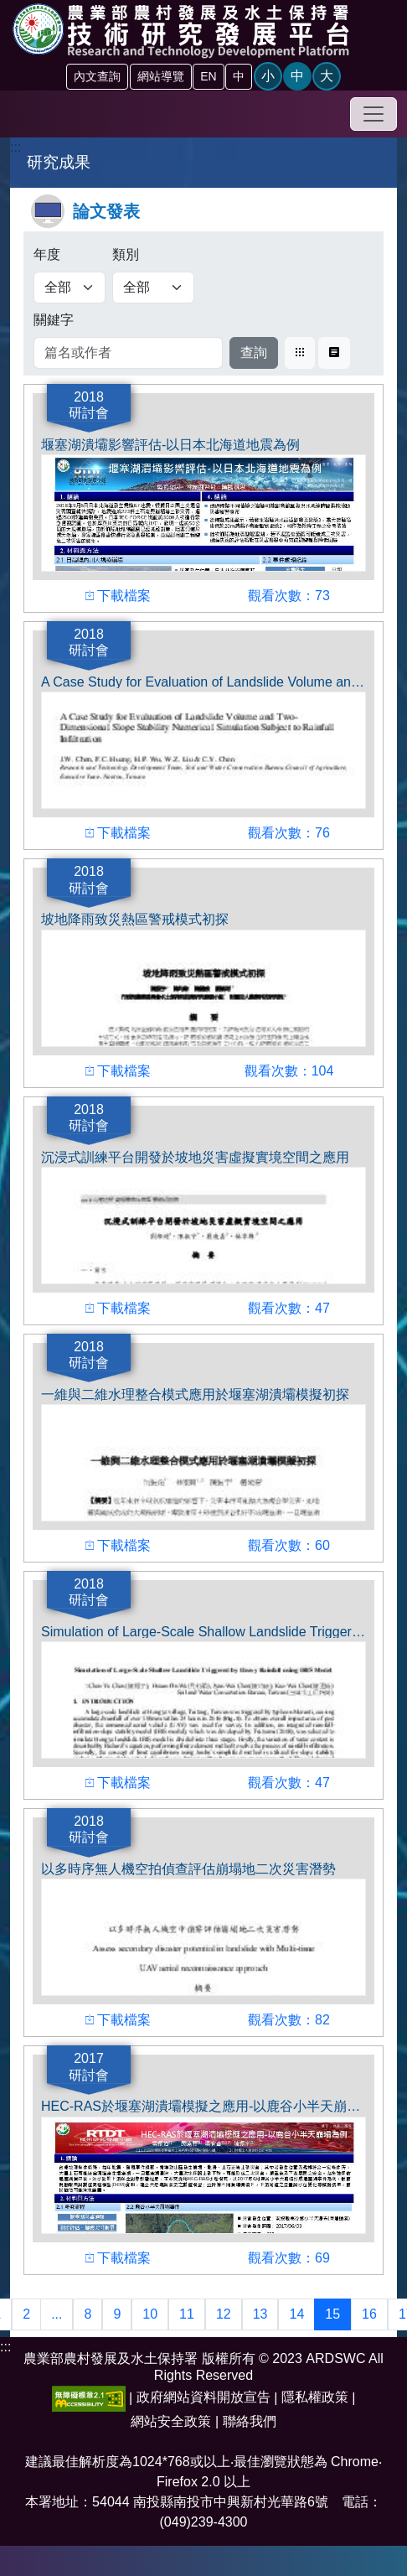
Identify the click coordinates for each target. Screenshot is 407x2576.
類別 (125, 254)
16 (369, 2314)
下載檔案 (118, 594)
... (56, 2314)
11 (186, 2314)
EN (208, 76)
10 (149, 2314)
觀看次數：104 (289, 1069)
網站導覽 (160, 76)
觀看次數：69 (288, 2256)
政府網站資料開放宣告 (203, 2397)
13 (260, 2314)
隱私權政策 (314, 2397)
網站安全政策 (171, 2421)
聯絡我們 (249, 2421)
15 (332, 2314)
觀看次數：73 (288, 594)
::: (15, 147)
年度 (46, 254)
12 (223, 2314)
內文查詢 (97, 76)
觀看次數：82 (288, 2018)
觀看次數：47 (288, 1306)
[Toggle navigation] (373, 114)
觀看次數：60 (288, 1543)
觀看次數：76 (288, 831)
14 (296, 2314)
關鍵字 (53, 320)
